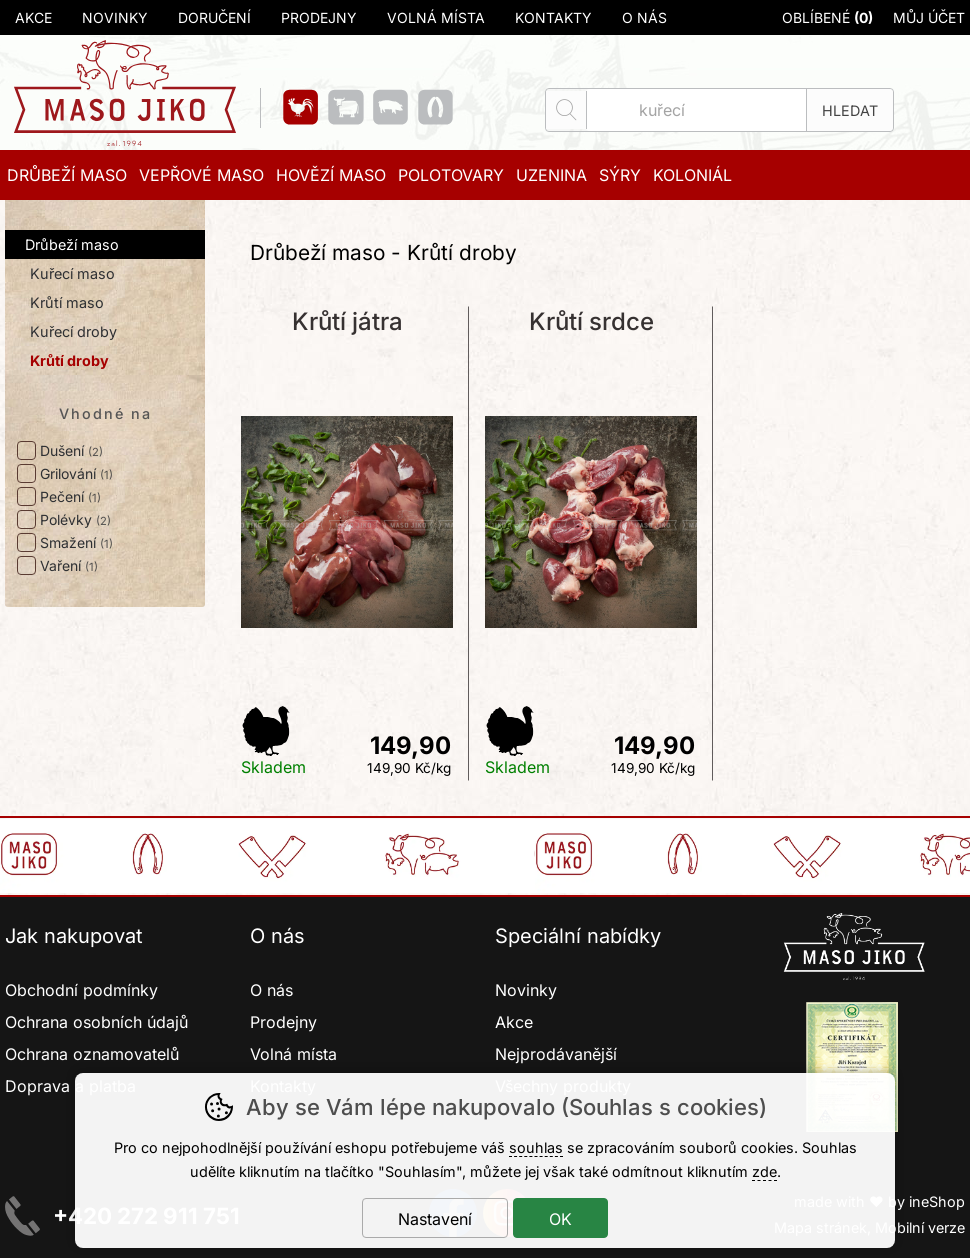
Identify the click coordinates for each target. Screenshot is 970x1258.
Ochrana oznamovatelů (92, 1054)
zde (764, 1171)
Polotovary (451, 175)
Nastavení (435, 1219)
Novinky (115, 17)
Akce (33, 17)
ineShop (937, 1201)
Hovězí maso (331, 175)
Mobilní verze (920, 1227)
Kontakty (553, 17)
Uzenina (551, 175)
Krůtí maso (67, 302)
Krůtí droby (69, 360)
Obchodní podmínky (81, 990)
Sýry (620, 175)
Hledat (850, 110)
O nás (644, 17)
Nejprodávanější (558, 1054)
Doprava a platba (70, 1086)
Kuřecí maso (72, 273)
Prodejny (319, 17)
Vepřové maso (201, 175)
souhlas (536, 1147)
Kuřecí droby (73, 331)
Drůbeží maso (72, 244)
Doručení (214, 17)
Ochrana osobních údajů (96, 1022)
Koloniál (692, 175)
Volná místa (436, 17)
